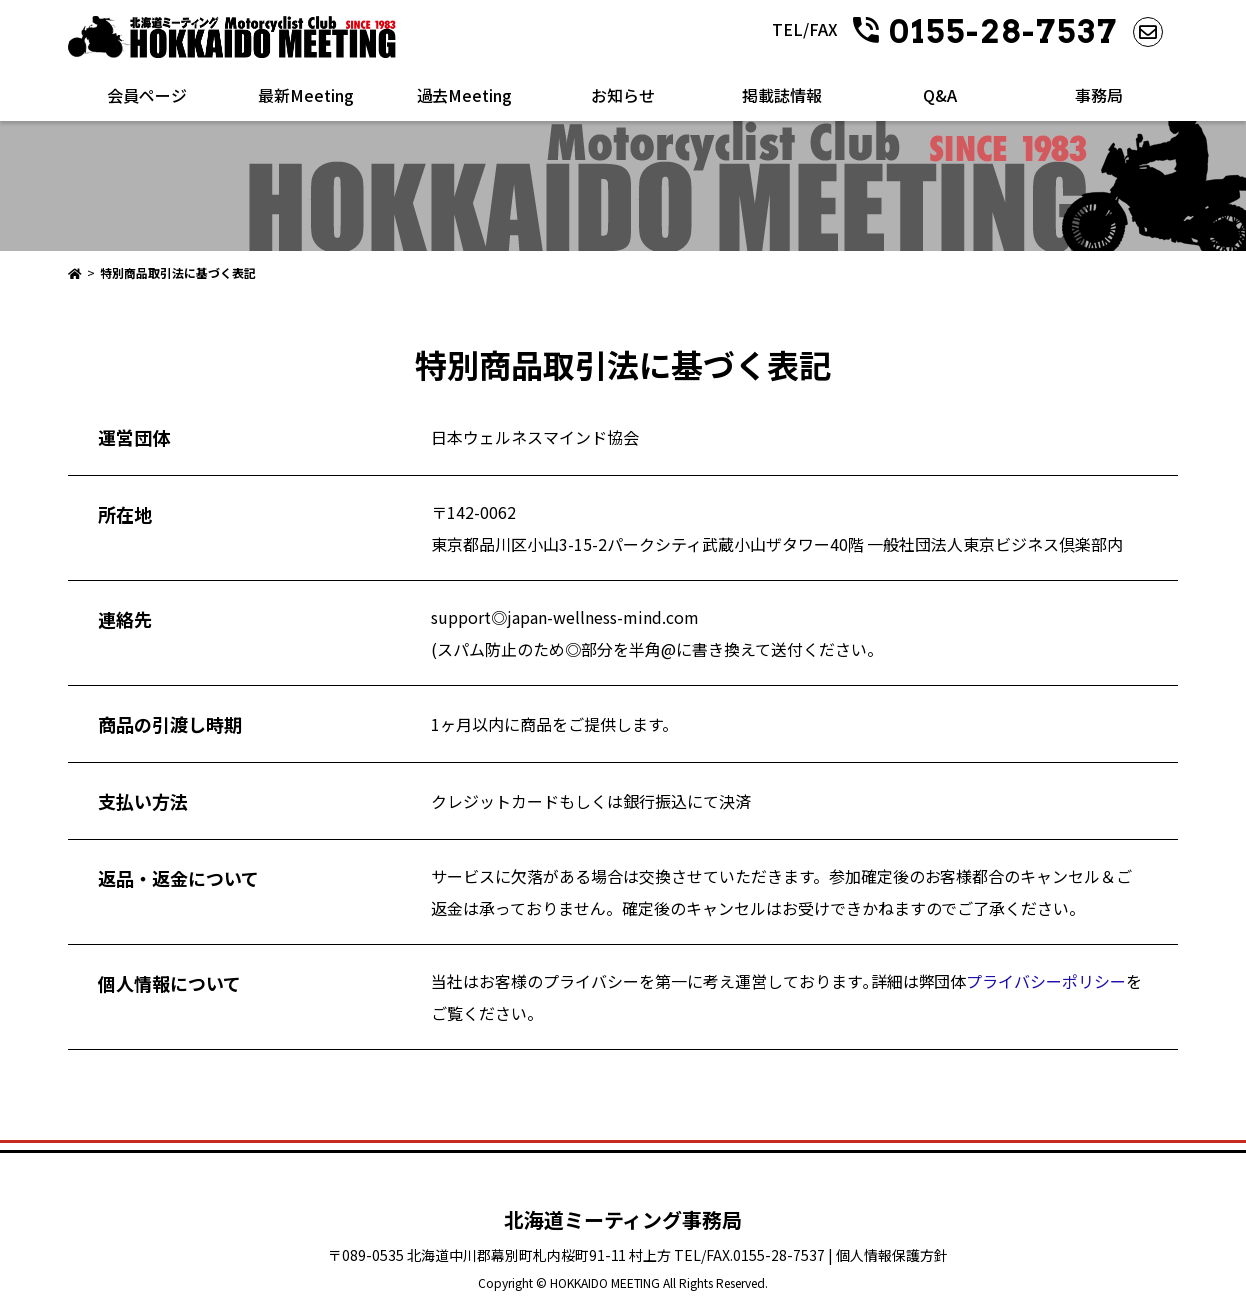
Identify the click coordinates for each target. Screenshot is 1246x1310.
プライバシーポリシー (1046, 981)
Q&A (940, 95)
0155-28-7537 (1003, 31)
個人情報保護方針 (892, 1255)
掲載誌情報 (782, 95)
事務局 (1099, 95)
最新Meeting (306, 95)
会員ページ (147, 95)
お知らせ (623, 95)
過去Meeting (465, 95)
